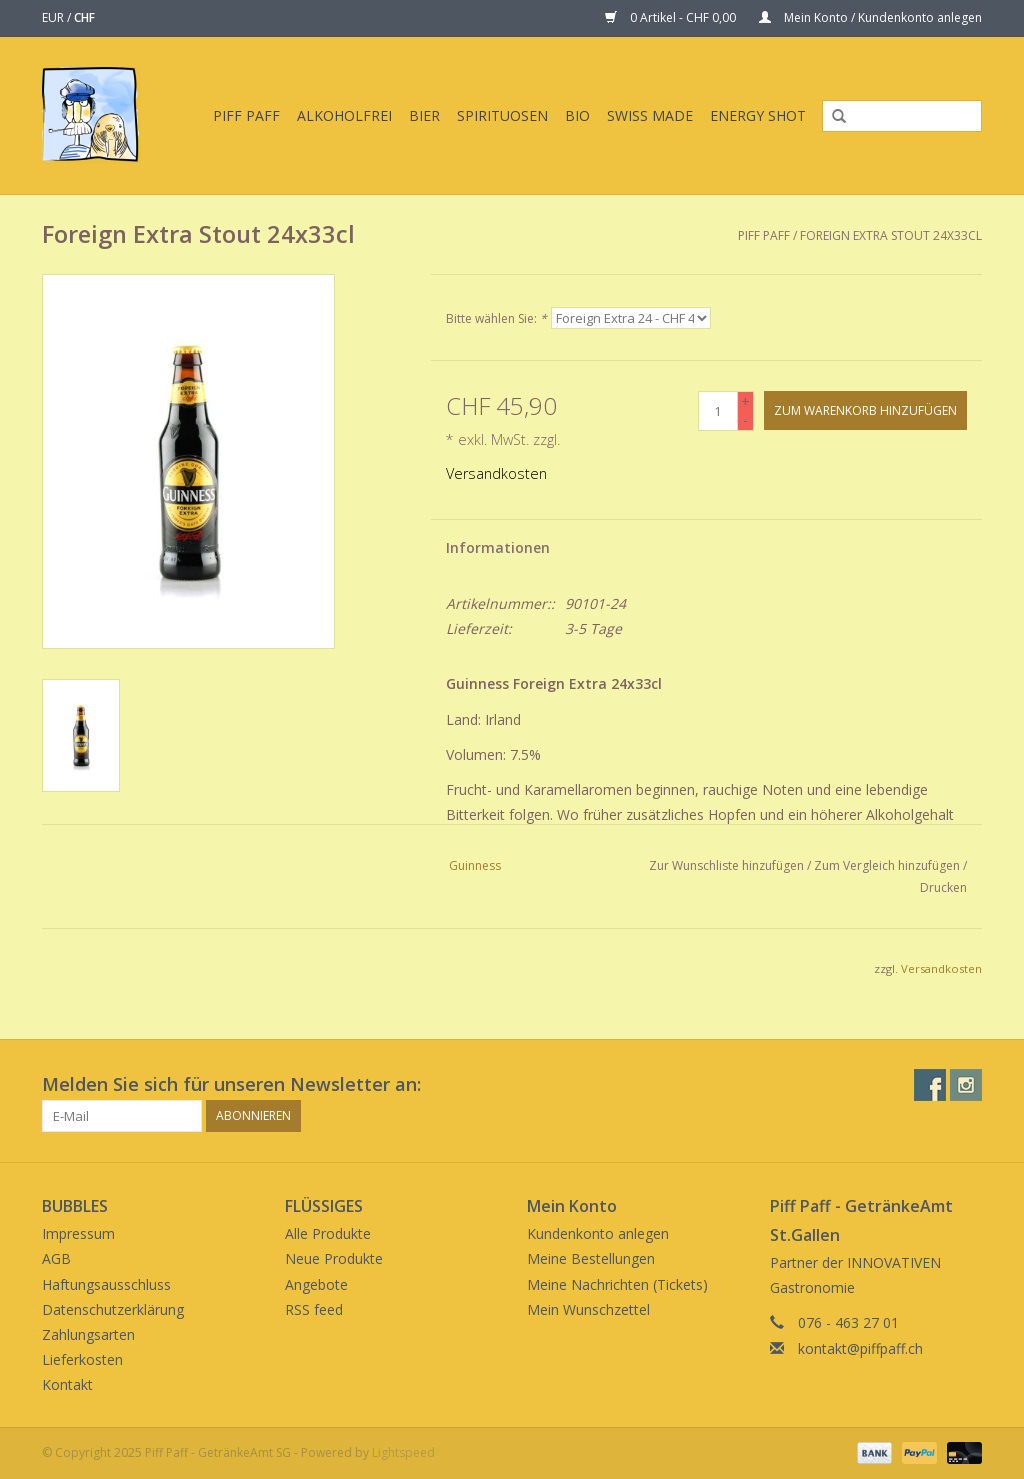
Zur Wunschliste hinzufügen (726, 865)
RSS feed (314, 1309)
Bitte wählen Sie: (496, 318)
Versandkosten (496, 473)
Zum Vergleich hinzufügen (888, 865)
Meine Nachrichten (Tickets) (617, 1284)
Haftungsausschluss (106, 1284)
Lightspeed (403, 1452)
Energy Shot (758, 115)
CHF (84, 17)
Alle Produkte (328, 1233)
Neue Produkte (334, 1258)
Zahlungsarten (88, 1334)
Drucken (943, 887)
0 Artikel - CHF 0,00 (672, 17)
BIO (577, 115)
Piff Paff (246, 115)
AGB (56, 1258)
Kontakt (67, 1384)
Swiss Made (650, 115)
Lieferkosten (82, 1359)
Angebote (316, 1284)
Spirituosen (502, 115)
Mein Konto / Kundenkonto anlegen (870, 17)
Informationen (498, 547)
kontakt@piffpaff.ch (860, 1348)
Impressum (78, 1233)
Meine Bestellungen (591, 1258)
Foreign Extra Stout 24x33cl (891, 235)
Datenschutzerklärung (113, 1309)
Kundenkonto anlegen (598, 1233)
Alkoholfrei (344, 115)
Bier (424, 115)
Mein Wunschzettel (588, 1309)
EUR (54, 17)
